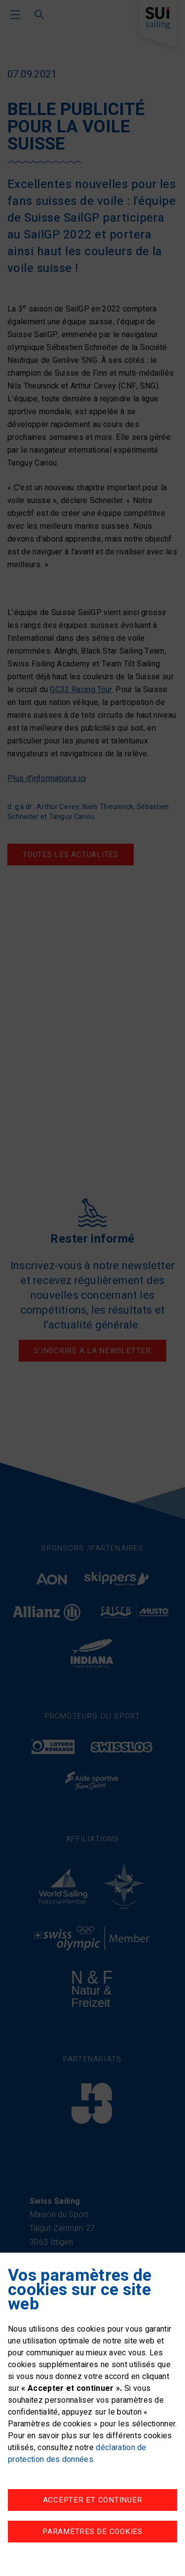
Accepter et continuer (93, 2500)
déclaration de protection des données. (77, 2453)
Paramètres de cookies (92, 2531)
